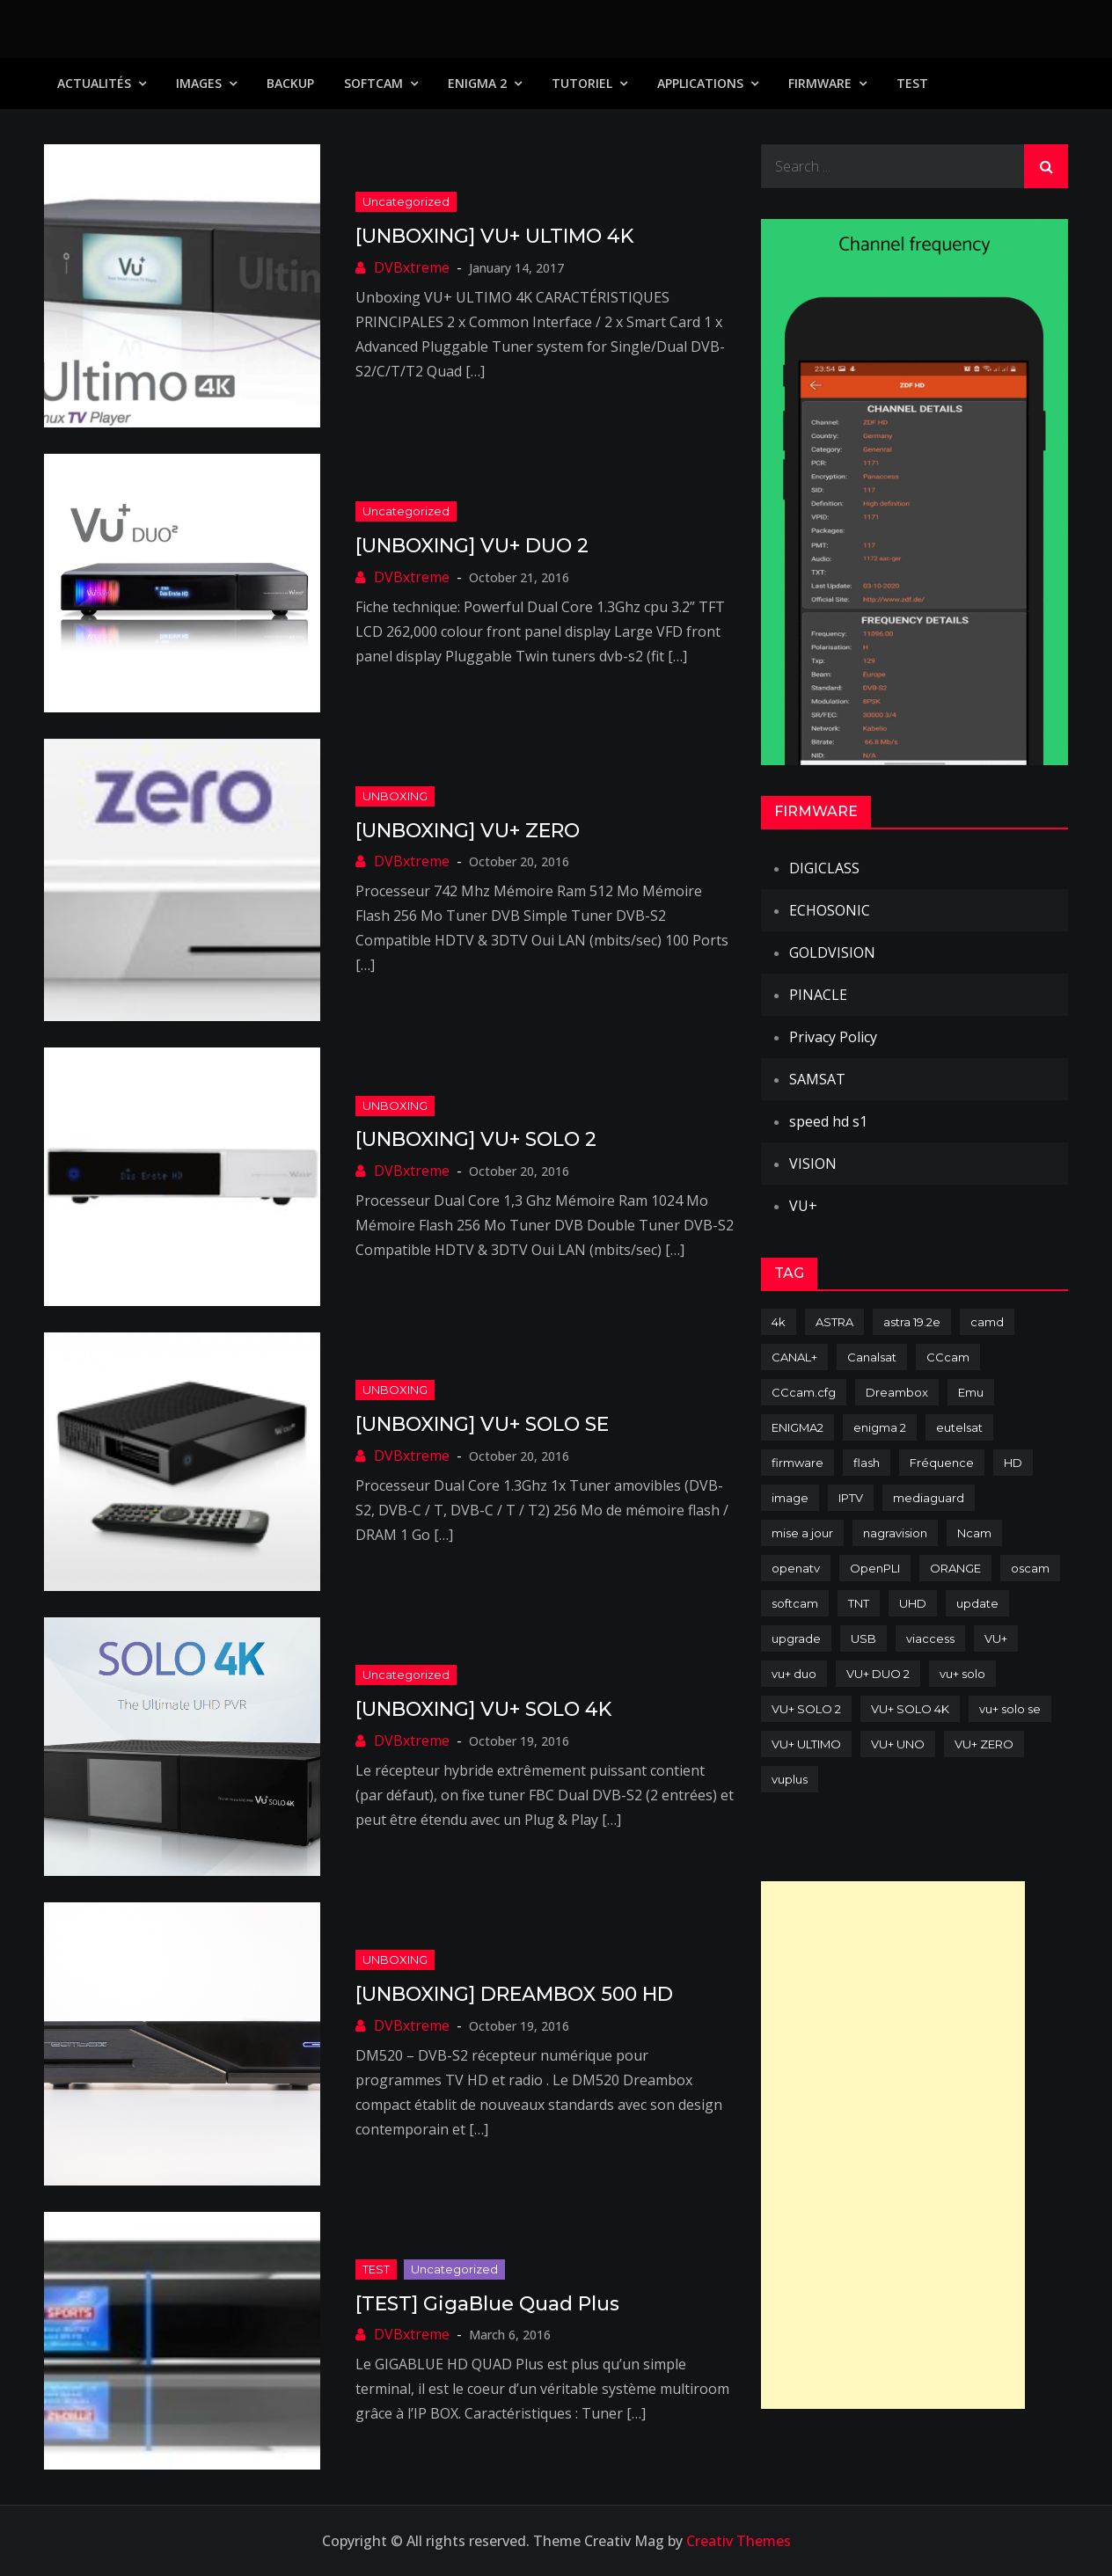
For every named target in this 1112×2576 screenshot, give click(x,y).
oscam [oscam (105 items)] (1030, 1568)
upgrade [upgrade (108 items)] (796, 1638)
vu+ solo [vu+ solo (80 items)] (962, 1674)
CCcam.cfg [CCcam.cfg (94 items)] (804, 1392)
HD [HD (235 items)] (1013, 1463)
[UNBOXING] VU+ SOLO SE (482, 1424)
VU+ (803, 1205)
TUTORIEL (582, 83)
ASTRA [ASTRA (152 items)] (834, 1322)
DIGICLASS (824, 868)
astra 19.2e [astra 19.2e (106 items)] (911, 1322)
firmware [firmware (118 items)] (797, 1463)
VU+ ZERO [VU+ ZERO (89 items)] (984, 1744)
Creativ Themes (738, 2540)
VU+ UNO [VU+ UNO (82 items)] (898, 1744)
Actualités (94, 83)
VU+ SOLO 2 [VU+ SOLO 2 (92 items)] (806, 1709)
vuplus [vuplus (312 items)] (790, 1779)
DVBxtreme (412, 267)
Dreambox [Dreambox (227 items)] (897, 1392)
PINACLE (818, 994)
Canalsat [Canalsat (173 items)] (871, 1357)
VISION (813, 1163)
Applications (700, 83)
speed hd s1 (828, 1121)
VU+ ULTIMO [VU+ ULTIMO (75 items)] (806, 1744)
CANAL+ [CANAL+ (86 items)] (794, 1357)
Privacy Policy (833, 1037)
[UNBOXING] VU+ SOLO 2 (475, 1139)
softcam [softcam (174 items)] (795, 1603)
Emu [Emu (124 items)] (971, 1392)
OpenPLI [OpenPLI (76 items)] (875, 1568)
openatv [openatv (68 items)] (796, 1568)
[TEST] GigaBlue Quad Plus (487, 2304)
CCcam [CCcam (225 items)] (947, 1357)
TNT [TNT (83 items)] (858, 1603)
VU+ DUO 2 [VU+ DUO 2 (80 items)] (878, 1674)
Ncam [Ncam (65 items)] (974, 1533)
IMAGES (199, 83)
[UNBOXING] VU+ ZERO (467, 831)
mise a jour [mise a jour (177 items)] (802, 1533)
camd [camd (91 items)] (987, 1322)
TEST (912, 83)
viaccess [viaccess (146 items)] (930, 1638)
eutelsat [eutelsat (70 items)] (959, 1427)
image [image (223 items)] (790, 1498)
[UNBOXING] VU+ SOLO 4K (483, 1709)
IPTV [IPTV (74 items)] (850, 1498)
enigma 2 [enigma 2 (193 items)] (879, 1427)
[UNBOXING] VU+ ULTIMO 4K (494, 236)
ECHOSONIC (829, 910)
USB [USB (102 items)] (863, 1638)
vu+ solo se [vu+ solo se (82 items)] (1010, 1709)
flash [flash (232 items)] (866, 1463)
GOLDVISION (832, 952)
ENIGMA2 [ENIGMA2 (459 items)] (797, 1427)
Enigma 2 (477, 83)
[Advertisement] (893, 2145)
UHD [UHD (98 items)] (912, 1603)
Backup (290, 83)
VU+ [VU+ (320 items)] (995, 1638)
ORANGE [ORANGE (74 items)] (955, 1568)
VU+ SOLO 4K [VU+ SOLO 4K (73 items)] (910, 1709)
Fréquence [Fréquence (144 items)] (942, 1463)
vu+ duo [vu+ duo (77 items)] (794, 1674)
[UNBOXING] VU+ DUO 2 (472, 546)
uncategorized (406, 201)
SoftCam (373, 83)
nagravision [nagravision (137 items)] (895, 1533)
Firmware (820, 83)
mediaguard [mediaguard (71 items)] (928, 1498)
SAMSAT (817, 1079)
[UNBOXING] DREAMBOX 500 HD (514, 1994)
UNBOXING (395, 796)
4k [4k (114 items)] (779, 1322)
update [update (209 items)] (977, 1603)
